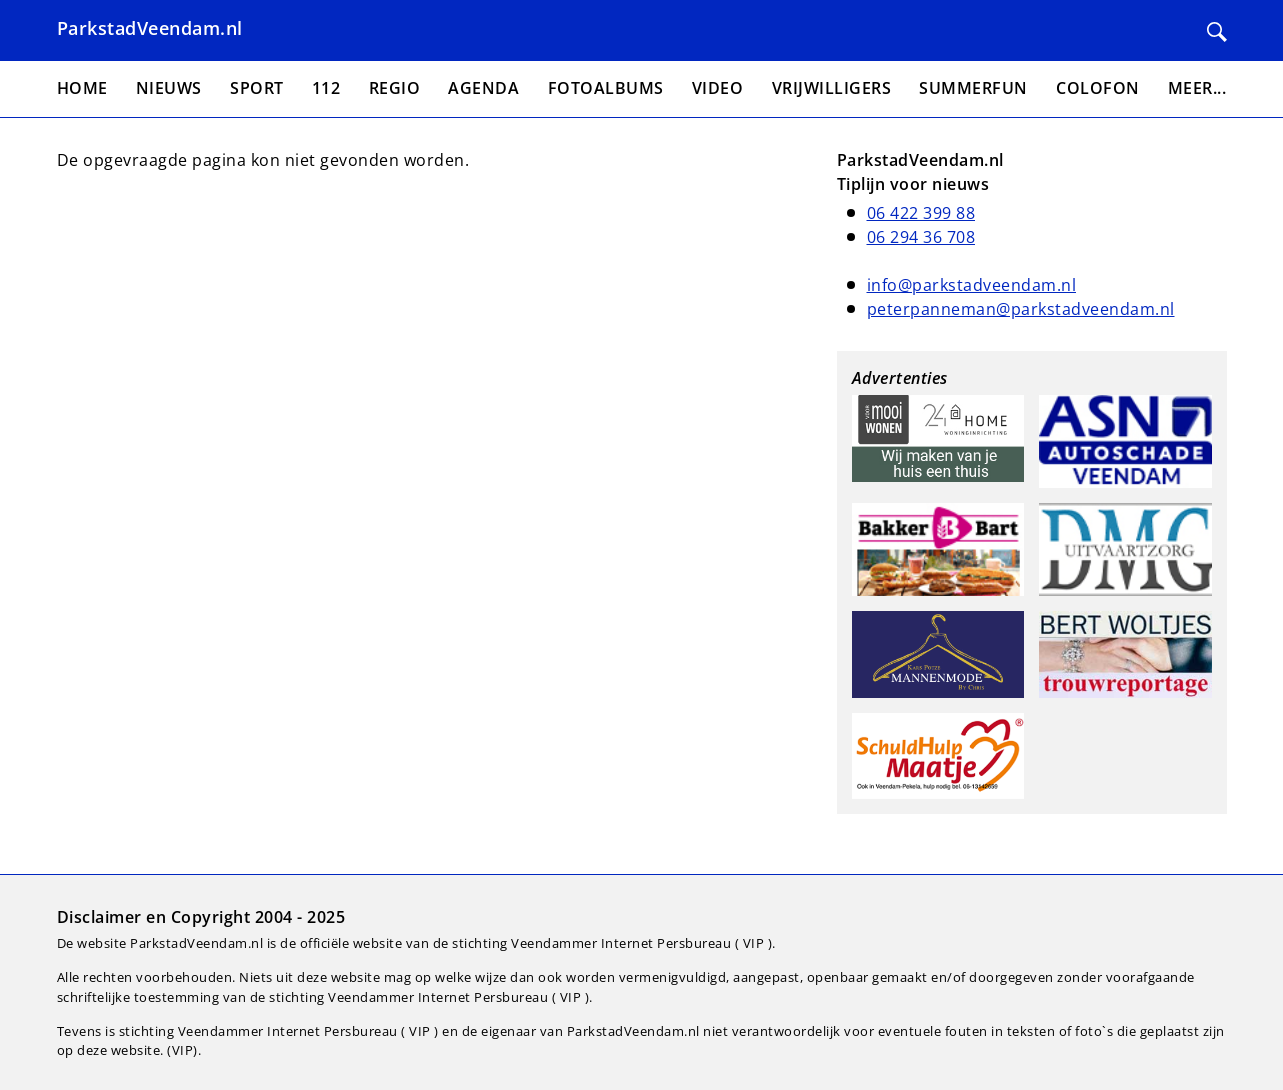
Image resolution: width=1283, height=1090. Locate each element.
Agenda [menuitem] (483, 88)
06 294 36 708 (921, 237)
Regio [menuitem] (395, 88)
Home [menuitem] (82, 88)
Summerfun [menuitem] (973, 88)
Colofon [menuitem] (1098, 88)
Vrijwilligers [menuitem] (832, 88)
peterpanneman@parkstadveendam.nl (1021, 309)
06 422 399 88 (921, 213)
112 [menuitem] (326, 88)
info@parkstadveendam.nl (972, 285)
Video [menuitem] (718, 88)
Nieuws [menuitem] (169, 88)
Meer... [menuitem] (1197, 88)
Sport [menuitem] (257, 88)
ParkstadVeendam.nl (150, 28)
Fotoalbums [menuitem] (606, 88)
